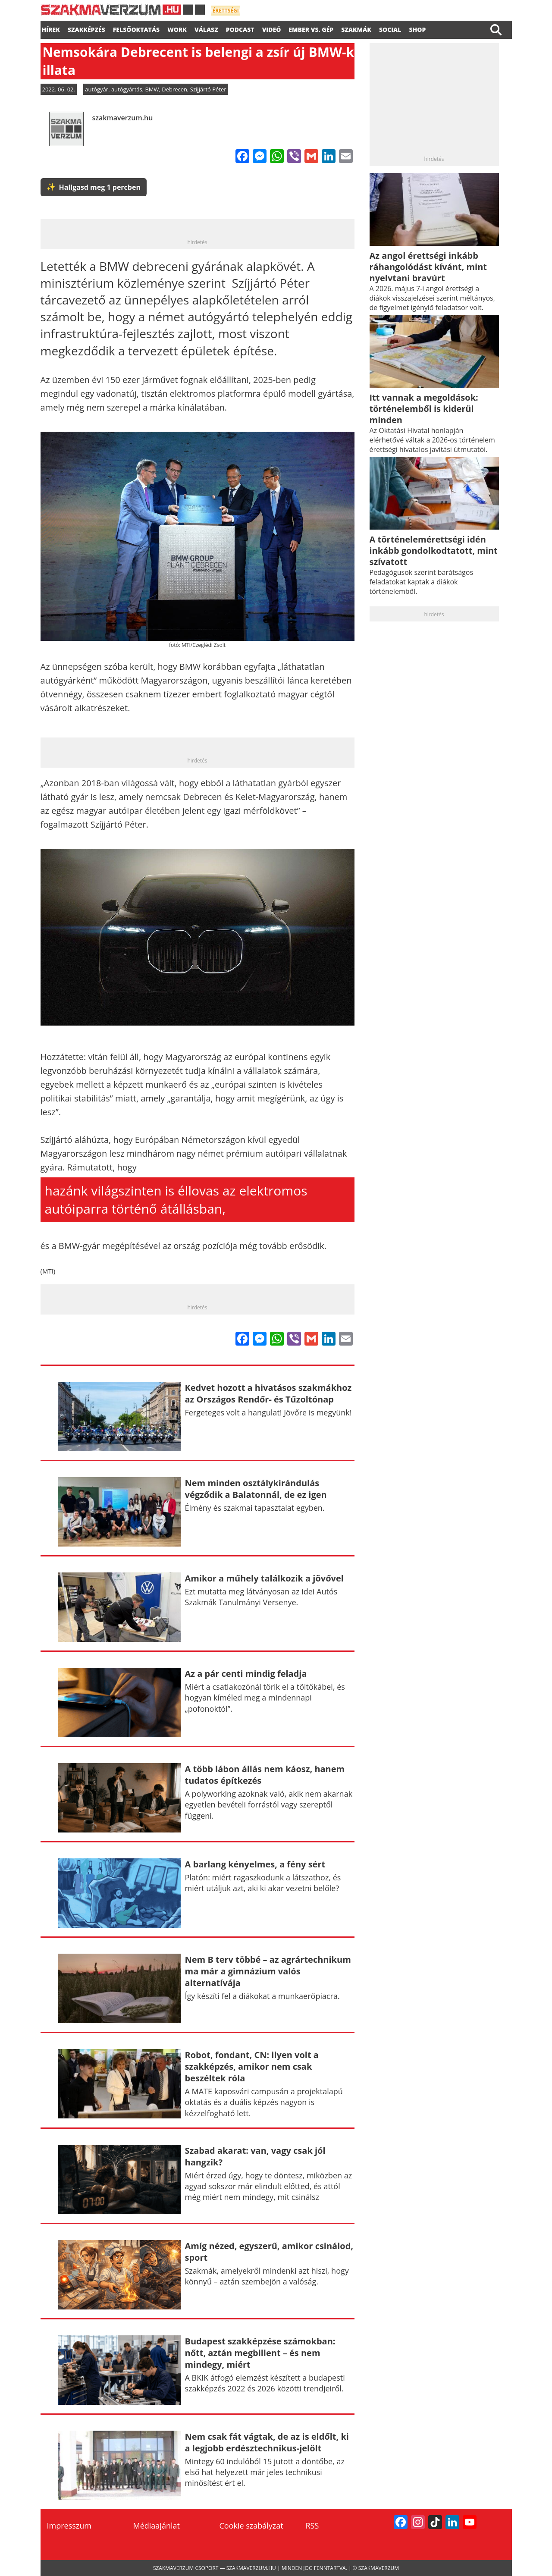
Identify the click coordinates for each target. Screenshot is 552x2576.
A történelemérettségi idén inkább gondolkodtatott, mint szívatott (434, 550)
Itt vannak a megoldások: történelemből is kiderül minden (424, 409)
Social (390, 28)
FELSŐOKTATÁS (136, 28)
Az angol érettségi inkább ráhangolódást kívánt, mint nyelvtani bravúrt (428, 267)
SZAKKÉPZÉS (86, 28)
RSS (312, 2525)
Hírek (51, 28)
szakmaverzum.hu (122, 117)
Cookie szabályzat (251, 2525)
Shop (417, 28)
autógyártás (126, 89)
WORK (177, 28)
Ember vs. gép (311, 28)
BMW (152, 89)
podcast (240, 28)
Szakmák (356, 28)
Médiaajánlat (156, 2525)
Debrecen (174, 89)
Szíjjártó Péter (208, 89)
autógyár (96, 89)
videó (271, 28)
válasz (206, 28)
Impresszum (69, 2525)
